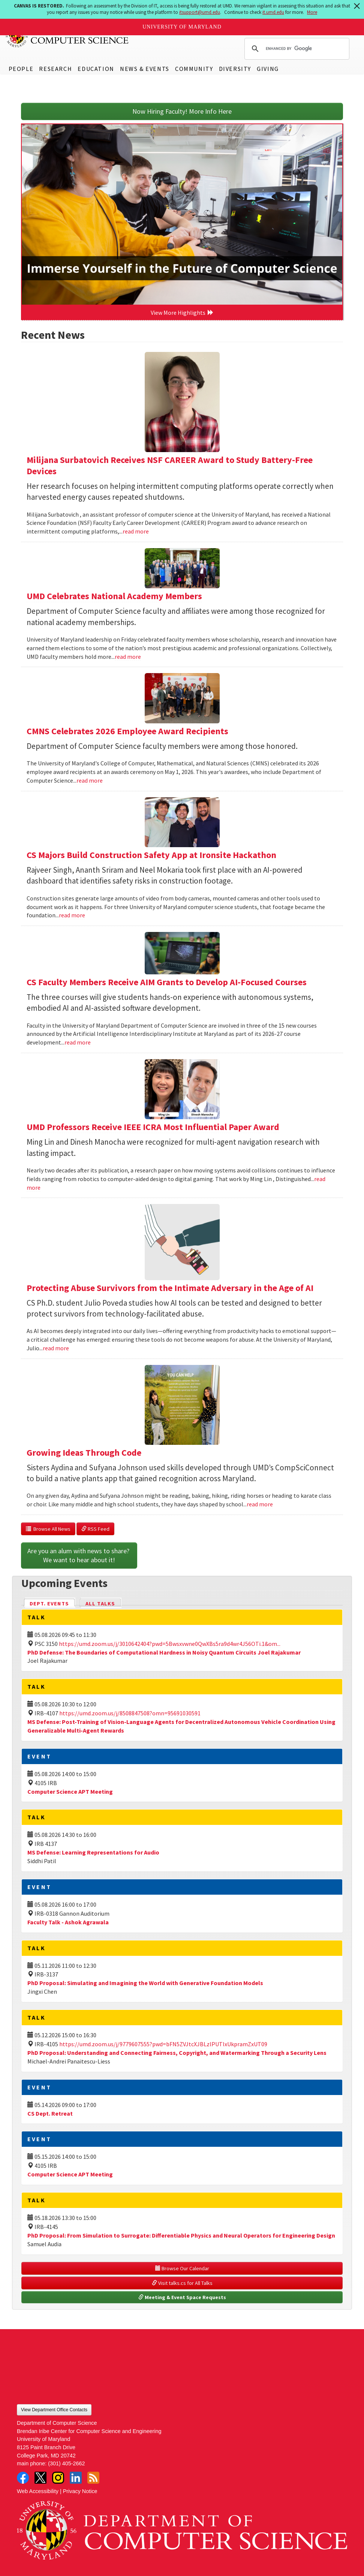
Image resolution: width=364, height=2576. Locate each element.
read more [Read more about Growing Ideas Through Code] (260, 1504)
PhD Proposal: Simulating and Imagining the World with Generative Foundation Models (145, 1983)
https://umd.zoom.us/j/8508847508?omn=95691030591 (130, 1713)
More (312, 12)
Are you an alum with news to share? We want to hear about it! (79, 1555)
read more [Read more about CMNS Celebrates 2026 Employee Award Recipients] (89, 780)
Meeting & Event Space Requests (182, 2297)
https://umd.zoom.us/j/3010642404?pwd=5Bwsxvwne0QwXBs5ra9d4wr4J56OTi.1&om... (169, 1643)
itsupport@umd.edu (199, 12)
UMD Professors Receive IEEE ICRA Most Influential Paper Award (153, 1127)
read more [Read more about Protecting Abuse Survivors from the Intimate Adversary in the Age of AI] (56, 1348)
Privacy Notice (80, 2491)
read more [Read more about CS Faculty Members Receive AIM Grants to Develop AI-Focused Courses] (77, 1042)
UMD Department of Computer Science (67, 36)
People (21, 68)
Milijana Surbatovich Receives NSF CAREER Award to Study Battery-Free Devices (170, 465)
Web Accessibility (37, 2491)
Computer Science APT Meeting (70, 1791)
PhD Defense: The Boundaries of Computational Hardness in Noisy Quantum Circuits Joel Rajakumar (164, 1652)
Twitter (40, 2478)
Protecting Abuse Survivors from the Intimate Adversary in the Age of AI (170, 1288)
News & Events (144, 68)
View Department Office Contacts (54, 2409)
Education (96, 68)
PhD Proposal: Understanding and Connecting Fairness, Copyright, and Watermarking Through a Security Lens (177, 2052)
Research (55, 68)
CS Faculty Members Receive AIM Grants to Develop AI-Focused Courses (167, 982)
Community (194, 68)
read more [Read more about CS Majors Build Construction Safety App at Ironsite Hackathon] (72, 915)
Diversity (235, 68)
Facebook (23, 2478)
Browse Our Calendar (182, 2268)
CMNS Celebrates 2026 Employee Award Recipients (127, 731)
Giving (268, 68)
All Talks (100, 1603)
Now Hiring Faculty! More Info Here (182, 111)
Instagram (58, 2478)
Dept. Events (52, 1603)
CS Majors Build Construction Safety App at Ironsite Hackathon (151, 855)
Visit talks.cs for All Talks (182, 2283)
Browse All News (48, 1528)
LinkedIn (76, 2478)
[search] (296, 48)
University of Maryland (182, 27)
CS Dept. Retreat (50, 2113)
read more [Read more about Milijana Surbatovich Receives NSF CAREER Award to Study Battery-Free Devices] (136, 531)
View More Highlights (182, 312)
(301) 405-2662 (66, 2463)
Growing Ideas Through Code (84, 1452)
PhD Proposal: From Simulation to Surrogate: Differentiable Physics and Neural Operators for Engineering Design (181, 2235)
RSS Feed (95, 1528)
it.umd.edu (273, 12)
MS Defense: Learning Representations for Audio (93, 1852)
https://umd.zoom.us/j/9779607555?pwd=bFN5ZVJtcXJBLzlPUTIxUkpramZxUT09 (163, 2044)
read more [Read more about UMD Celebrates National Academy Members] (128, 656)
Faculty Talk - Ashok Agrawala (68, 1922)
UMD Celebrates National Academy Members (114, 596)
